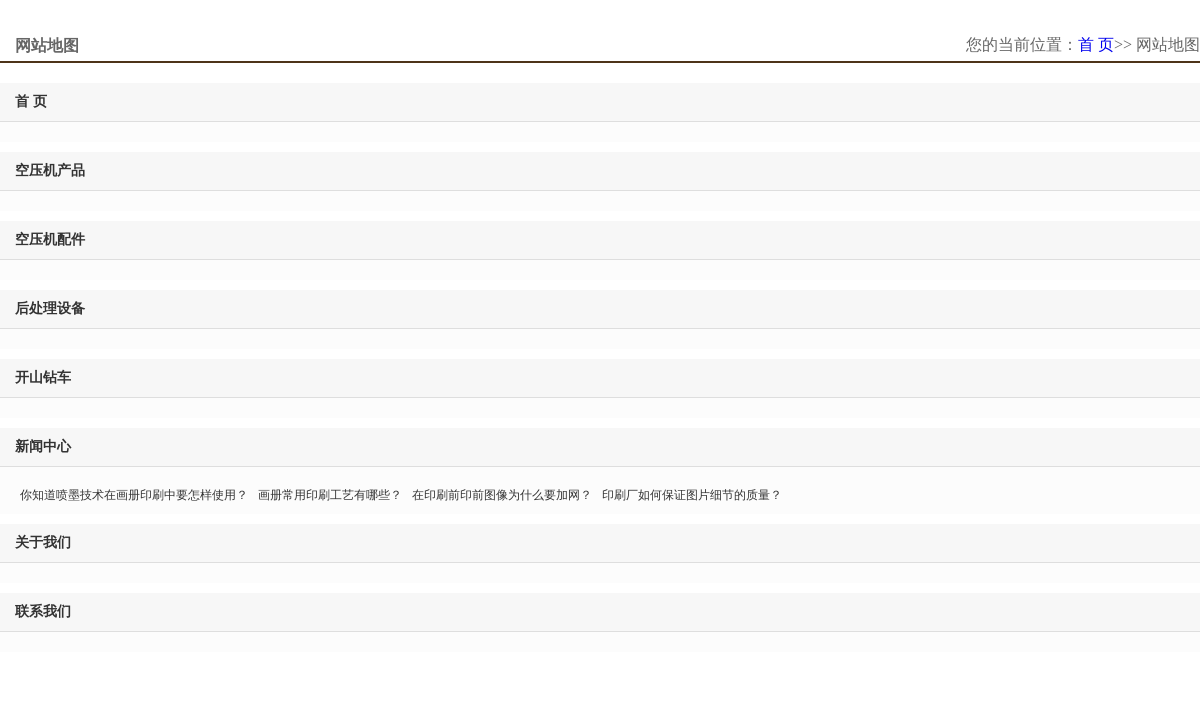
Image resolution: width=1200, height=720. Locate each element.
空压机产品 (50, 170)
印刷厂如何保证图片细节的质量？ (692, 495)
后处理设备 (50, 308)
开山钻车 (43, 377)
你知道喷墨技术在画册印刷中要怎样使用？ (134, 495)
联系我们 (43, 611)
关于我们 (43, 542)
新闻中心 (43, 446)
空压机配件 (50, 239)
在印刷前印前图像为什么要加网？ (502, 495)
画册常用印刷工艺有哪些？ (330, 495)
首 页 (1096, 44)
